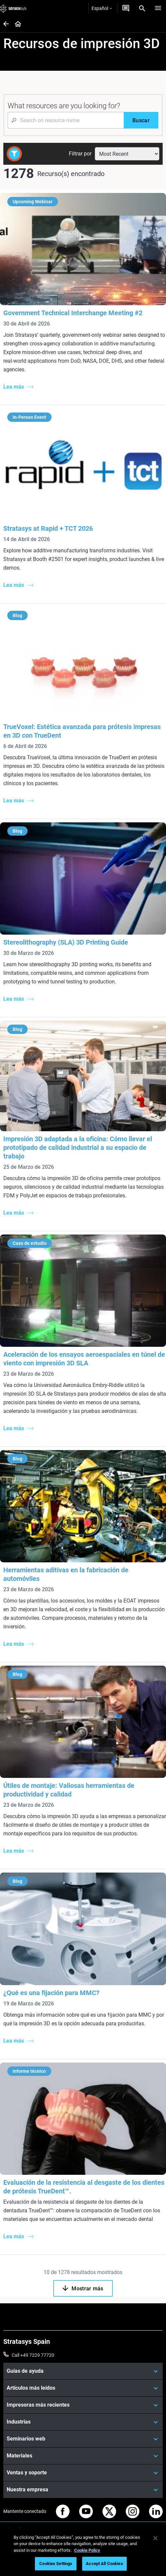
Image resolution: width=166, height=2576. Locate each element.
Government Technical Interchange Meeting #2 (72, 313)
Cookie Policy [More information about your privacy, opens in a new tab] (87, 2550)
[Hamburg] (158, 8)
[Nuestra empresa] (83, 2489)
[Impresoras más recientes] (83, 2405)
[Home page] (16, 24)
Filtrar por (80, 153)
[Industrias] (83, 2422)
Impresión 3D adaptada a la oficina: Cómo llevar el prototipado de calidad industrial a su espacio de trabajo (77, 1147)
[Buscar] (141, 120)
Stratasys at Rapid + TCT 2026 (48, 528)
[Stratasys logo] (13, 8)
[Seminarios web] (83, 2439)
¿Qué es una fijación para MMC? (51, 1993)
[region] (83, 2552)
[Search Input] (66, 120)
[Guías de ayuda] (83, 2371)
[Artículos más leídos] (83, 2388)
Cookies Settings (55, 2563)
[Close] (155, 2538)
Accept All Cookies (104, 2563)
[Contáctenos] (125, 8)
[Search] (142, 8)
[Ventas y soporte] (83, 2472)
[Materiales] (83, 2455)
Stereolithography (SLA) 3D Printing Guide (65, 942)
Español (101, 8)
